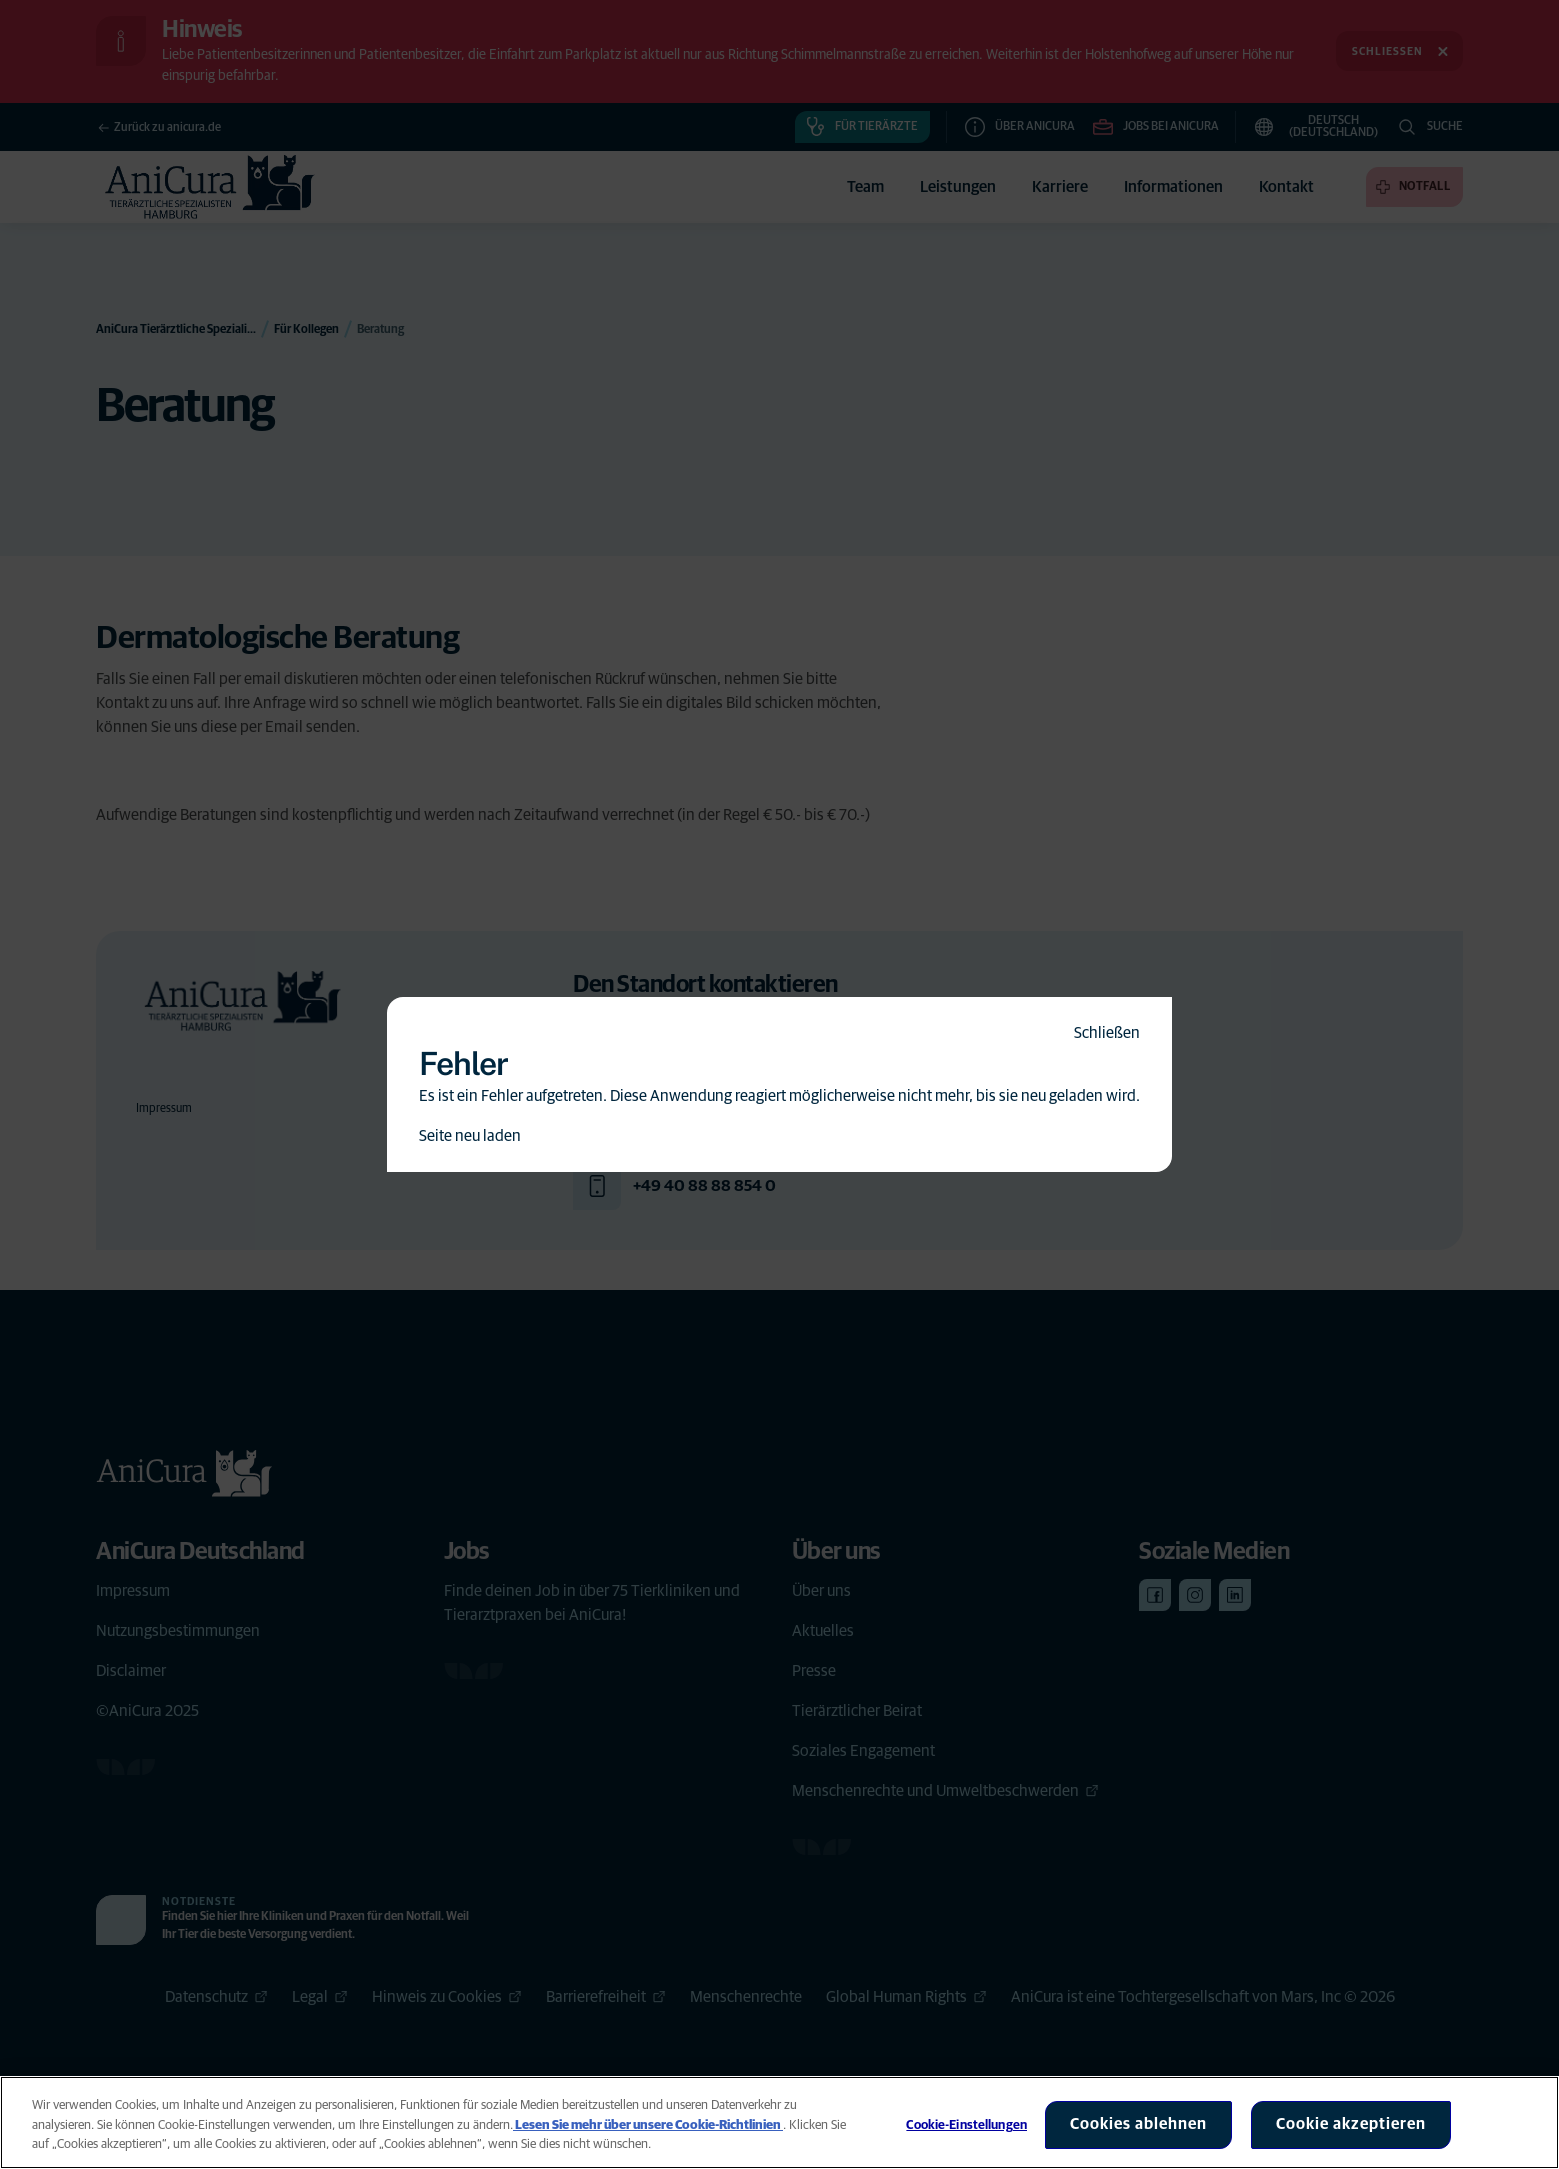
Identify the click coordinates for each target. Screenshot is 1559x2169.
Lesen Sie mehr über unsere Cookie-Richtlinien (648, 2125)
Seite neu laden (470, 1136)
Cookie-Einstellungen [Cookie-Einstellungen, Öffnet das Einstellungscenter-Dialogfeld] (966, 2125)
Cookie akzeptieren (1351, 2124)
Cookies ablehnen (1138, 2124)
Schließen (1107, 1033)
